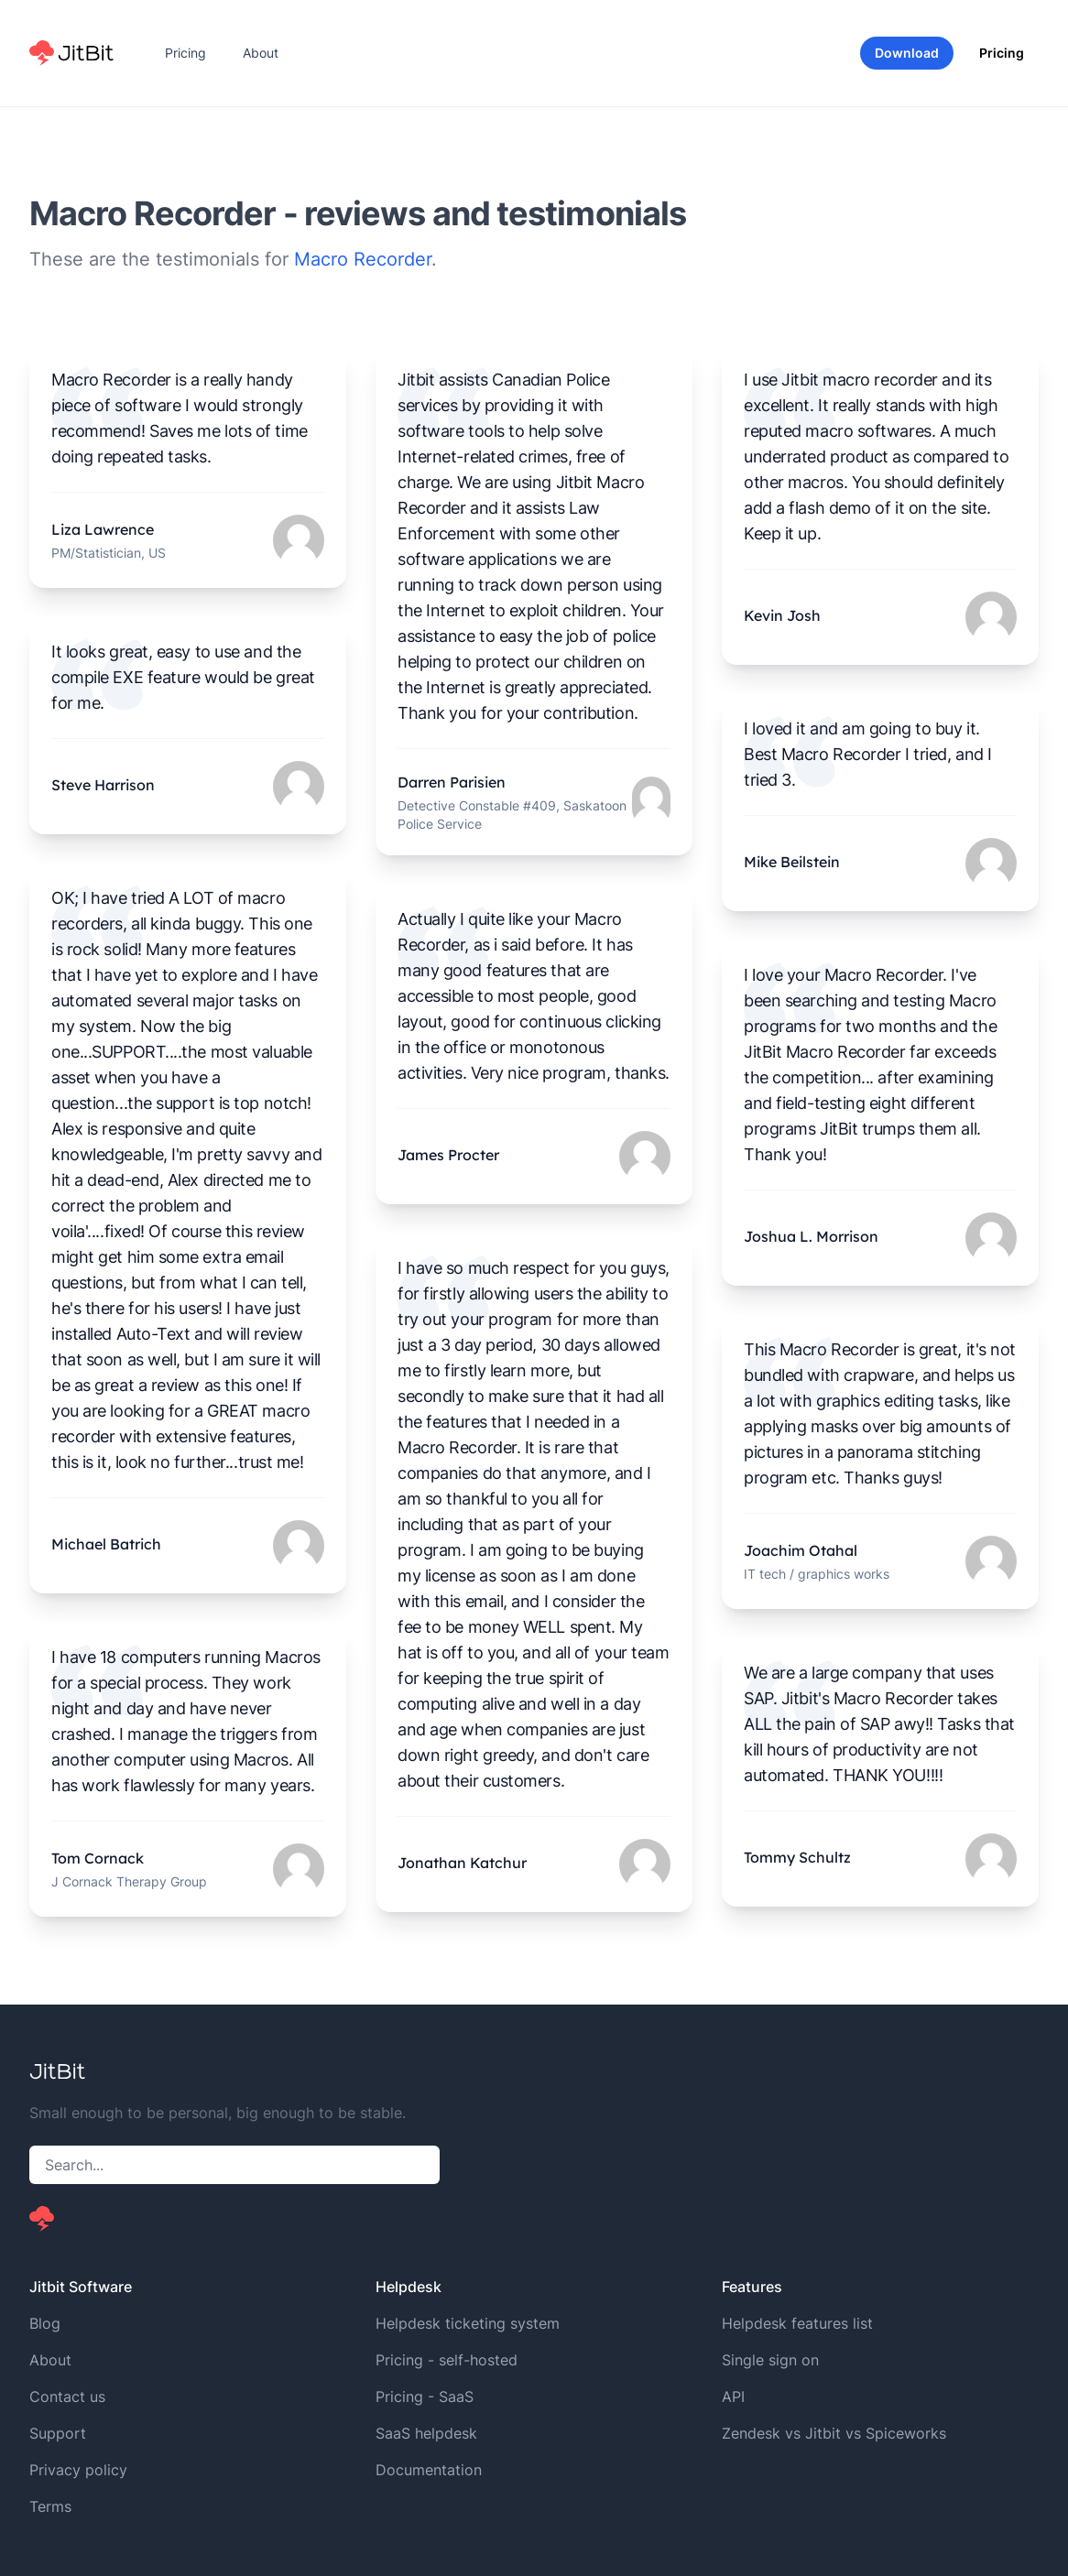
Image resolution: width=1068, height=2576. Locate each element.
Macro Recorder (362, 259)
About (260, 52)
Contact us (67, 2396)
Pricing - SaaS (425, 2396)
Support (57, 2433)
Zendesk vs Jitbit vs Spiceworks (834, 2433)
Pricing (185, 52)
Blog (44, 2323)
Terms (50, 2506)
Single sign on (770, 2360)
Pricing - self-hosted (447, 2360)
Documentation (429, 2470)
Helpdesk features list (797, 2323)
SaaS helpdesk (426, 2433)
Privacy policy (78, 2470)
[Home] (71, 53)
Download (907, 52)
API (733, 2396)
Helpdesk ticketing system (468, 2323)
